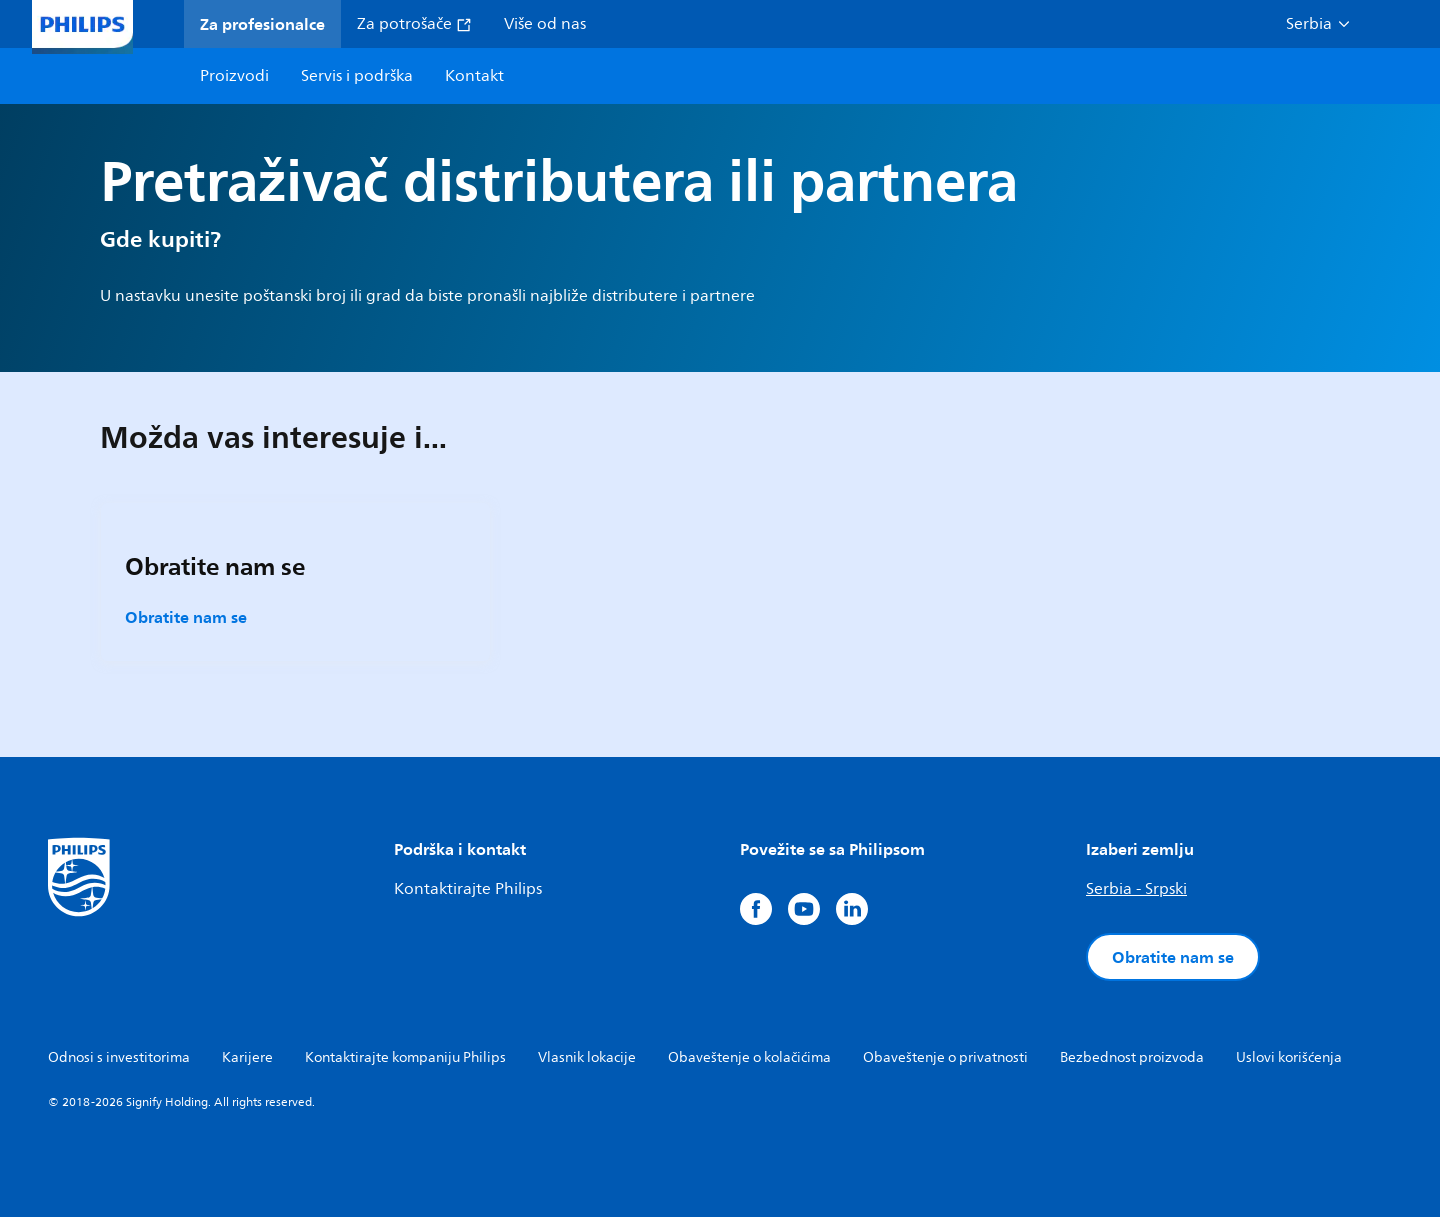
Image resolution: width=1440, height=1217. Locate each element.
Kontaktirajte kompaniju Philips (405, 1057)
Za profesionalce (262, 24)
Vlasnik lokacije (587, 1057)
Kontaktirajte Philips (468, 889)
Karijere (247, 1057)
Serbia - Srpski (1136, 889)
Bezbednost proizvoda (1132, 1057)
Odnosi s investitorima (119, 1057)
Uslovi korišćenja (1289, 1057)
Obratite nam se (186, 617)
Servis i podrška (357, 76)
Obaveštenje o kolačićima (749, 1057)
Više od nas (545, 24)
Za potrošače (414, 24)
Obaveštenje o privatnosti (945, 1057)
